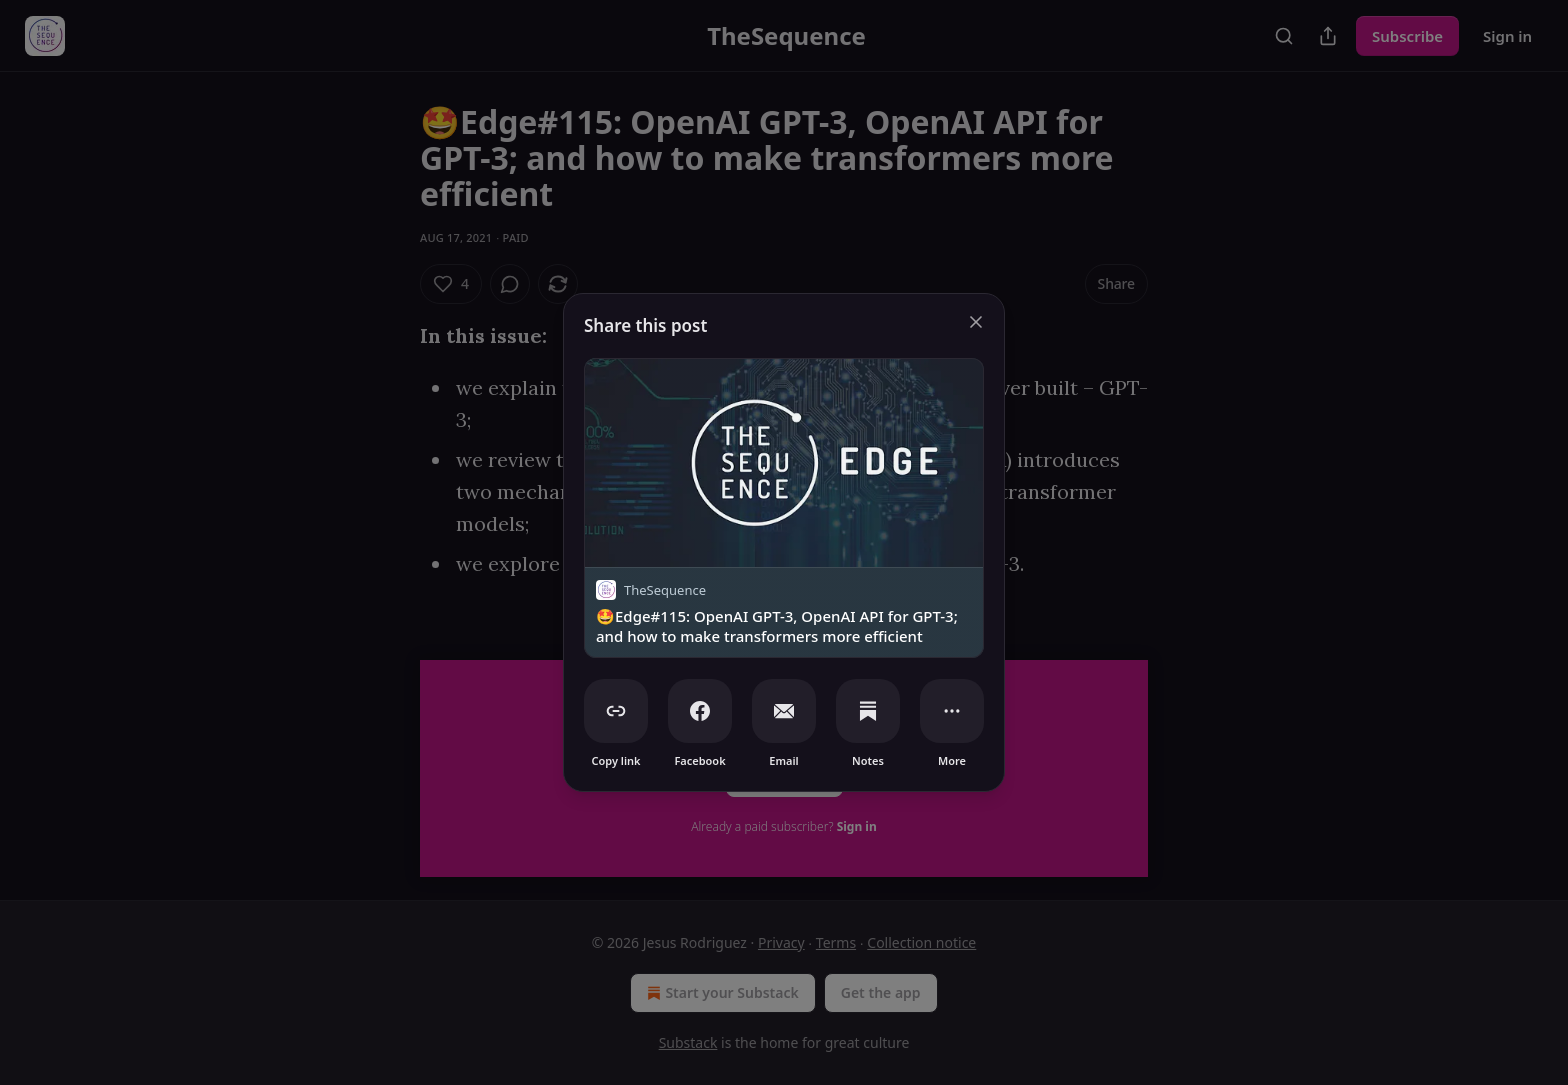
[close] (976, 322)
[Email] (784, 711)
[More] (952, 711)
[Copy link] (616, 711)
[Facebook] (700, 711)
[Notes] (868, 711)
